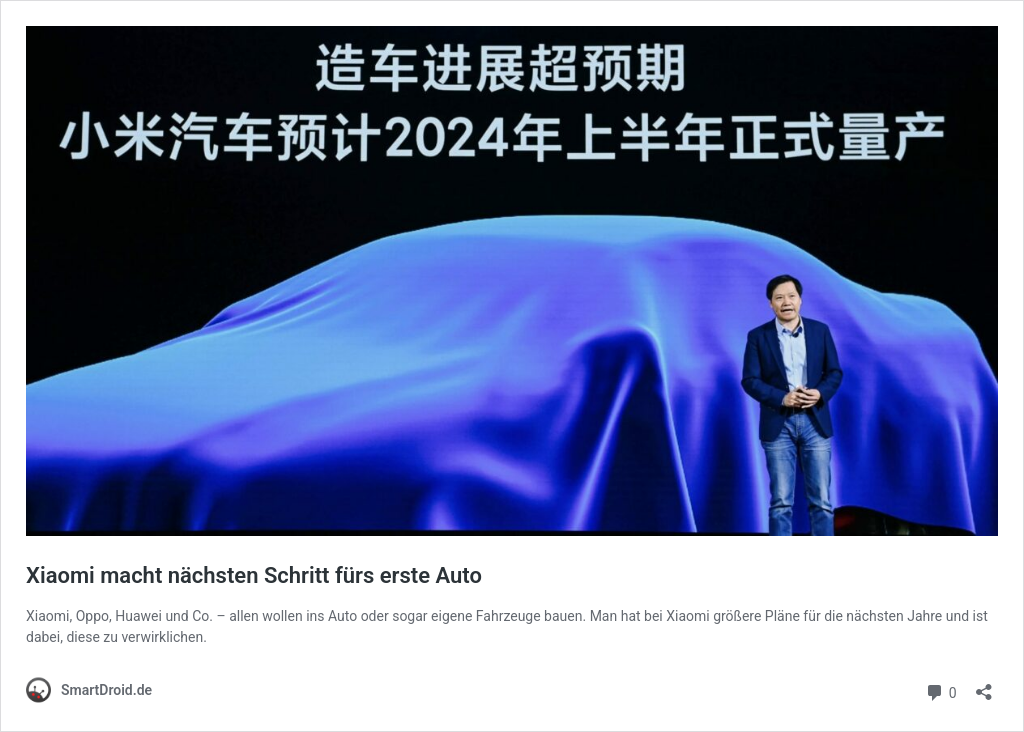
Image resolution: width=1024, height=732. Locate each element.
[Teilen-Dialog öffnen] (984, 685)
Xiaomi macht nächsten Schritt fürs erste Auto (254, 575)
